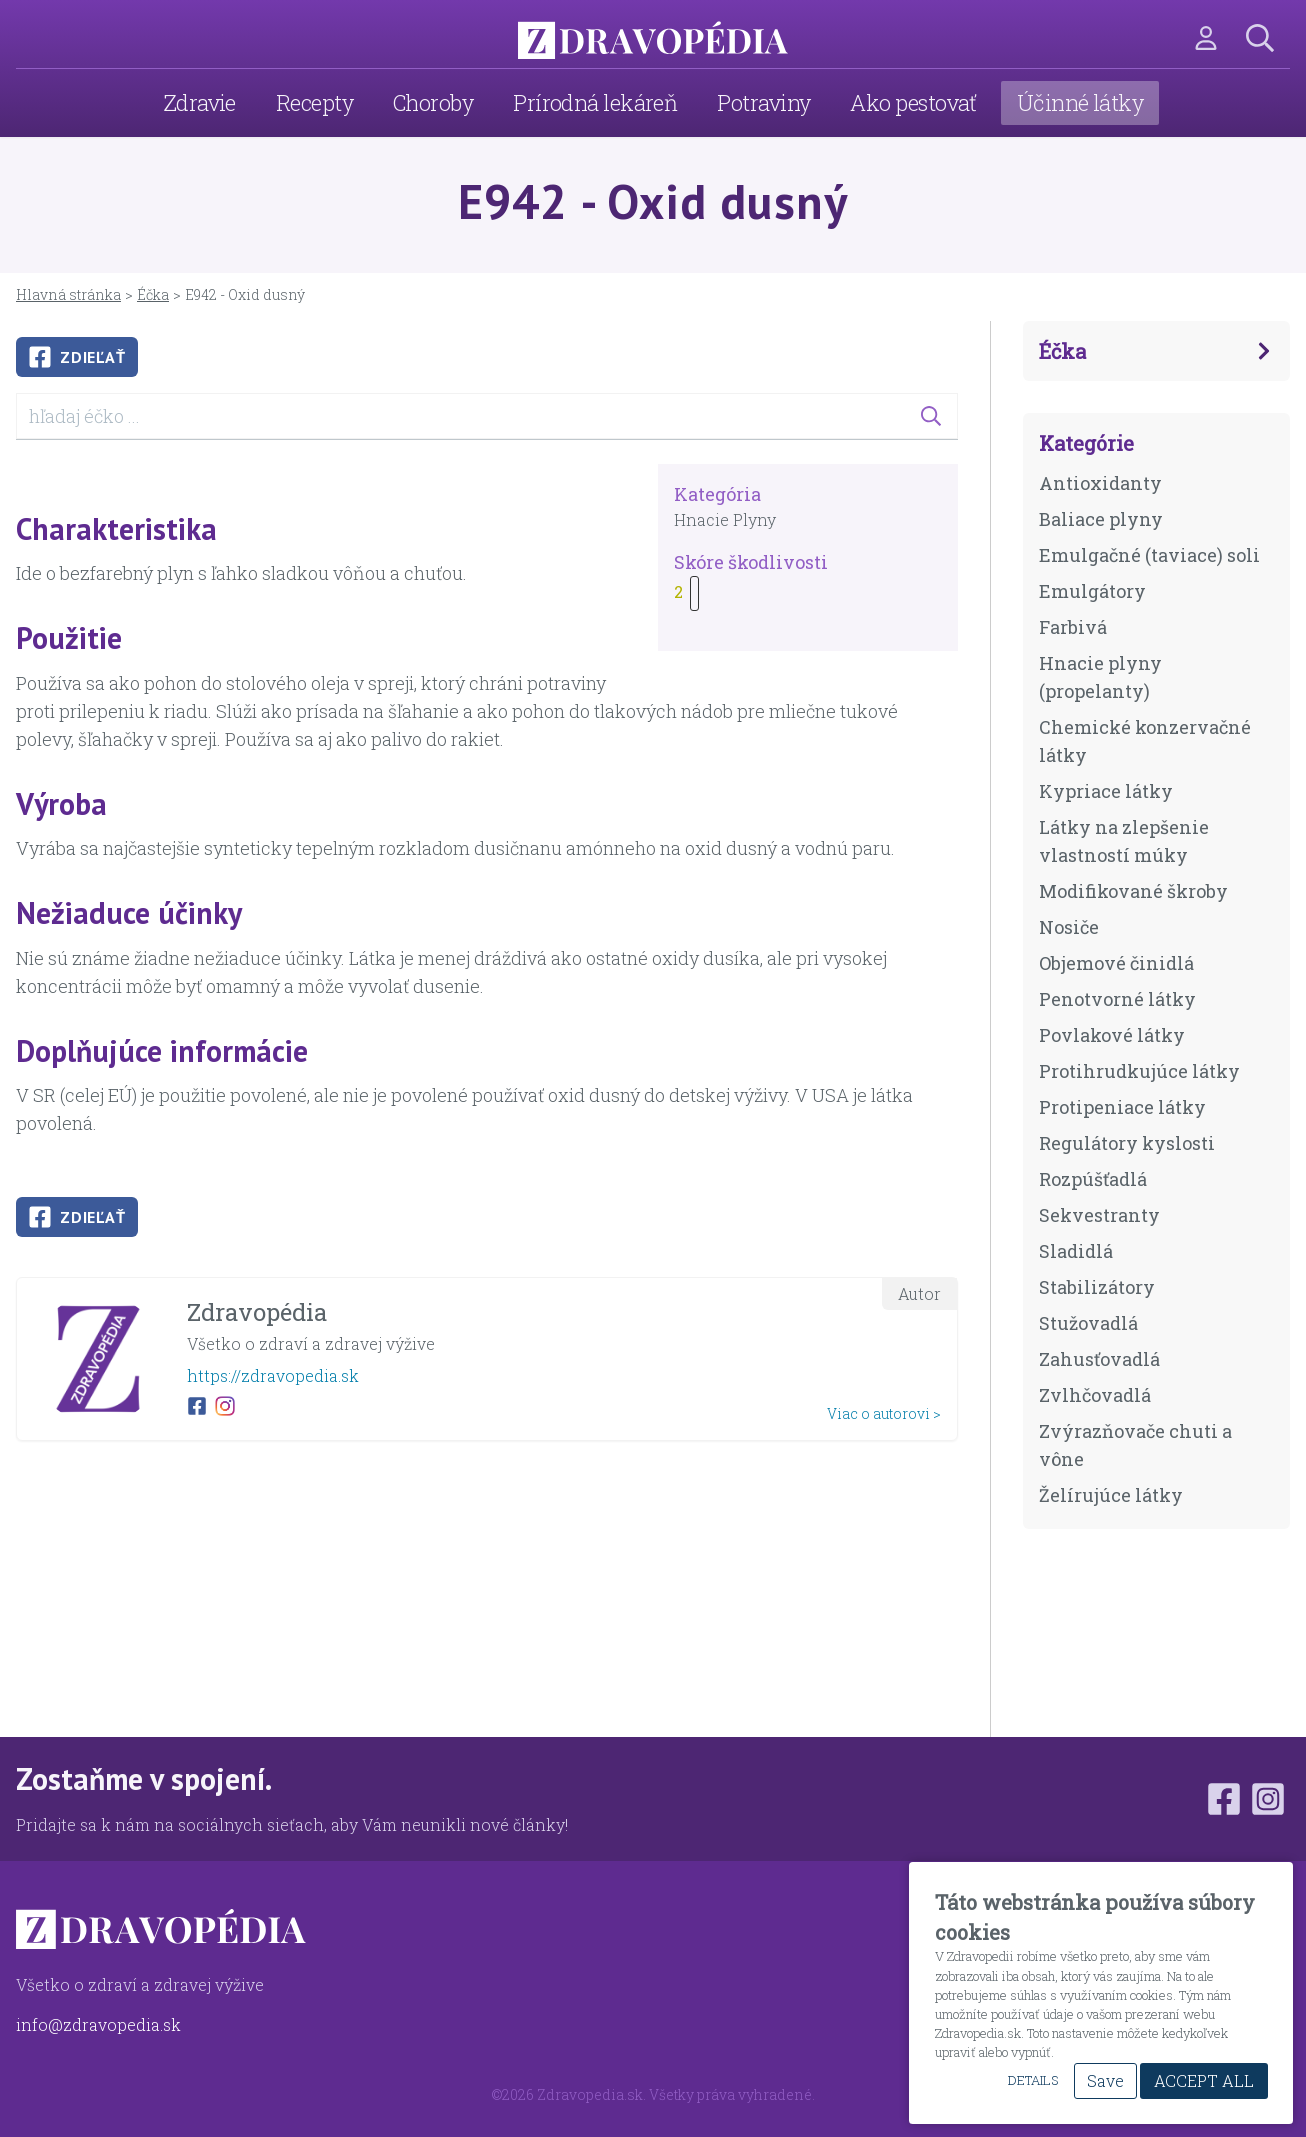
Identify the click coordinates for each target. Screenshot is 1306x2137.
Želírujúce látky (1111, 1495)
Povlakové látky (1112, 1035)
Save (1105, 2080)
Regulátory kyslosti (1127, 1143)
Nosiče (1069, 927)
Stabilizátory (1097, 1287)
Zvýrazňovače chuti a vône (1135, 1445)
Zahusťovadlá (1099, 1359)
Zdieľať (77, 357)
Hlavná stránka (68, 294)
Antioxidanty (1100, 483)
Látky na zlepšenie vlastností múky (1124, 841)
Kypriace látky (1106, 791)
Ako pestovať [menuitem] (913, 102)
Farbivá (1073, 627)
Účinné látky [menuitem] (1080, 102)
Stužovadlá (1088, 1323)
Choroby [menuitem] (433, 102)
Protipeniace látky (1122, 1107)
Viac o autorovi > (884, 1413)
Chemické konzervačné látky (1145, 741)
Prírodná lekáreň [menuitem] (595, 102)
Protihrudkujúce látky (1139, 1071)
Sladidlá (1076, 1251)
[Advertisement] (487, 1597)
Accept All (1204, 2080)
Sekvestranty (1099, 1215)
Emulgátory (1092, 591)
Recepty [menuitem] (314, 102)
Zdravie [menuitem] (199, 102)
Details (1033, 2080)
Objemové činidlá (1116, 963)
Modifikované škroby (1133, 891)
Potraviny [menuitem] (763, 102)
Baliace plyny (1101, 519)
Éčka (153, 294)
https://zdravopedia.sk (273, 1375)
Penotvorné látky (1117, 999)
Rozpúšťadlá (1093, 1179)
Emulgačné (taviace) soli (1149, 555)
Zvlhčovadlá (1095, 1395)
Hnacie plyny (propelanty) (1100, 677)
